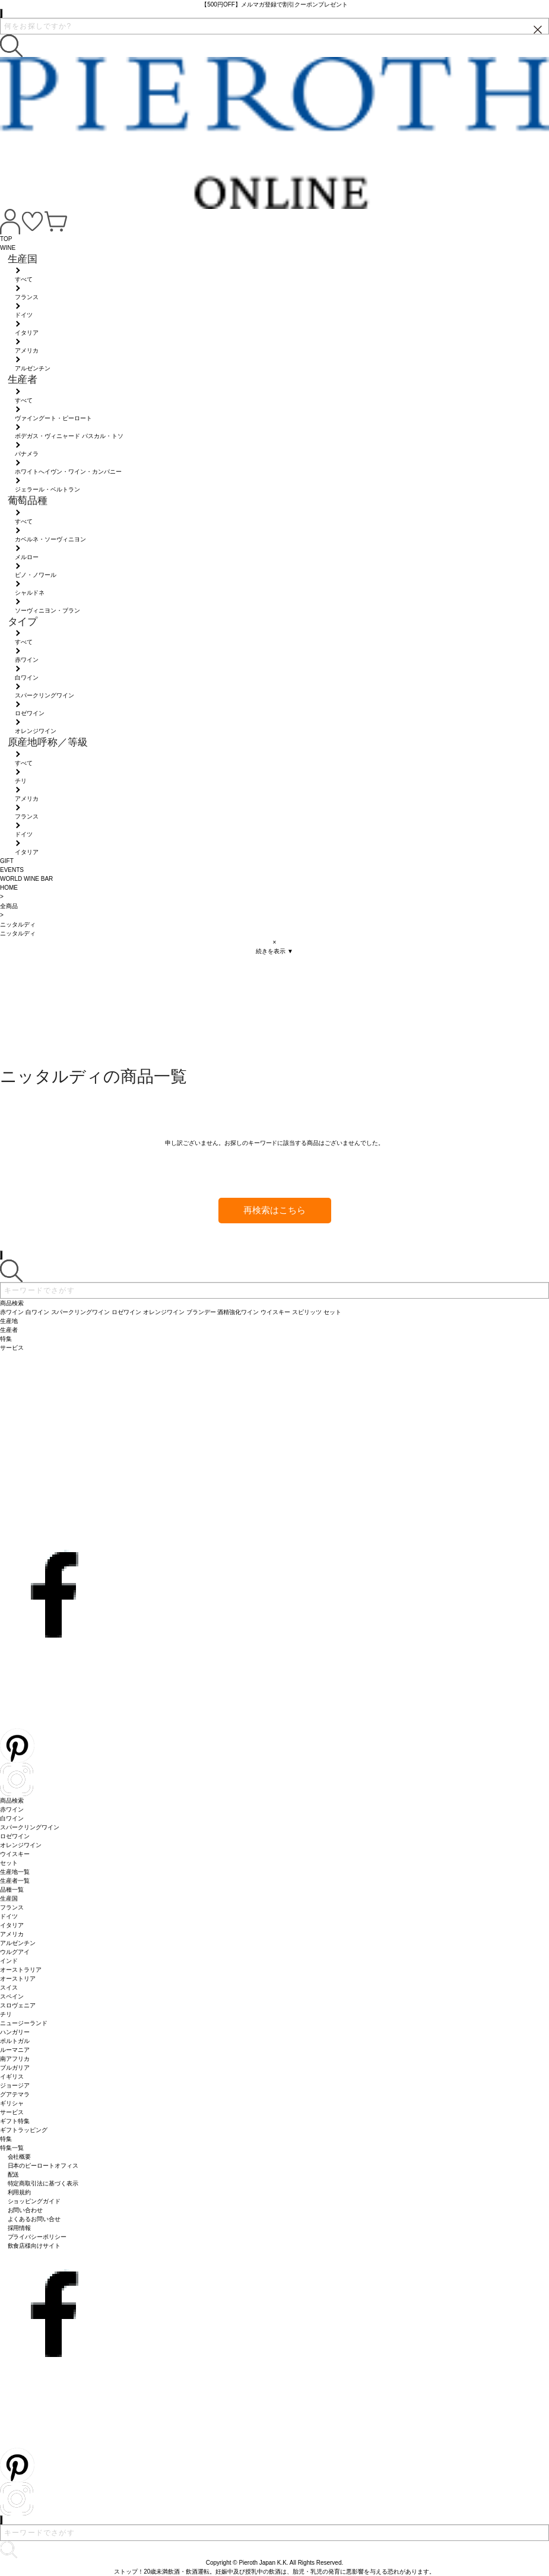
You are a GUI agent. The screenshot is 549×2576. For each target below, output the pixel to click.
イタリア (12, 1925)
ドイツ (9, 1916)
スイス (9, 1987)
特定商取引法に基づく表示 (43, 2183)
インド (9, 1961)
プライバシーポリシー (37, 2237)
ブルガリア (15, 2067)
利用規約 (19, 2192)
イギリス (12, 2076)
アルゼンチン (18, 1943)
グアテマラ (15, 2094)
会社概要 (19, 2156)
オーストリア (18, 1978)
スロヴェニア (18, 2005)
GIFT (7, 861)
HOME (9, 887)
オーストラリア (21, 1969)
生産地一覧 (15, 1871)
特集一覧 (12, 2147)
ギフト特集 (15, 2121)
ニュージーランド (23, 2023)
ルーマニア (15, 2050)
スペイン (12, 1996)
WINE (7, 248)
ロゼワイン (15, 1836)
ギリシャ (12, 2103)
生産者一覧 (15, 1880)
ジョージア (15, 2085)
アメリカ (12, 1934)
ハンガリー (15, 2032)
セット (9, 1863)
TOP (6, 239)
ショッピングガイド (34, 2201)
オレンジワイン (21, 1845)
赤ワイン (12, 1809)
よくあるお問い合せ (34, 2219)
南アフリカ (15, 2058)
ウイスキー (15, 1854)
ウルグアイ (15, 1952)
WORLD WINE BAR (26, 878)
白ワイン (12, 1818)
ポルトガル (15, 2041)
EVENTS (12, 870)
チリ (6, 2014)
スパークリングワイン (29, 1827)
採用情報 (19, 2228)
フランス (12, 1907)
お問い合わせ (25, 2210)
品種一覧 (12, 1889)
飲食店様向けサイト (34, 2245)
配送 (14, 2174)
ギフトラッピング (23, 2130)
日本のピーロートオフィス (43, 2165)
